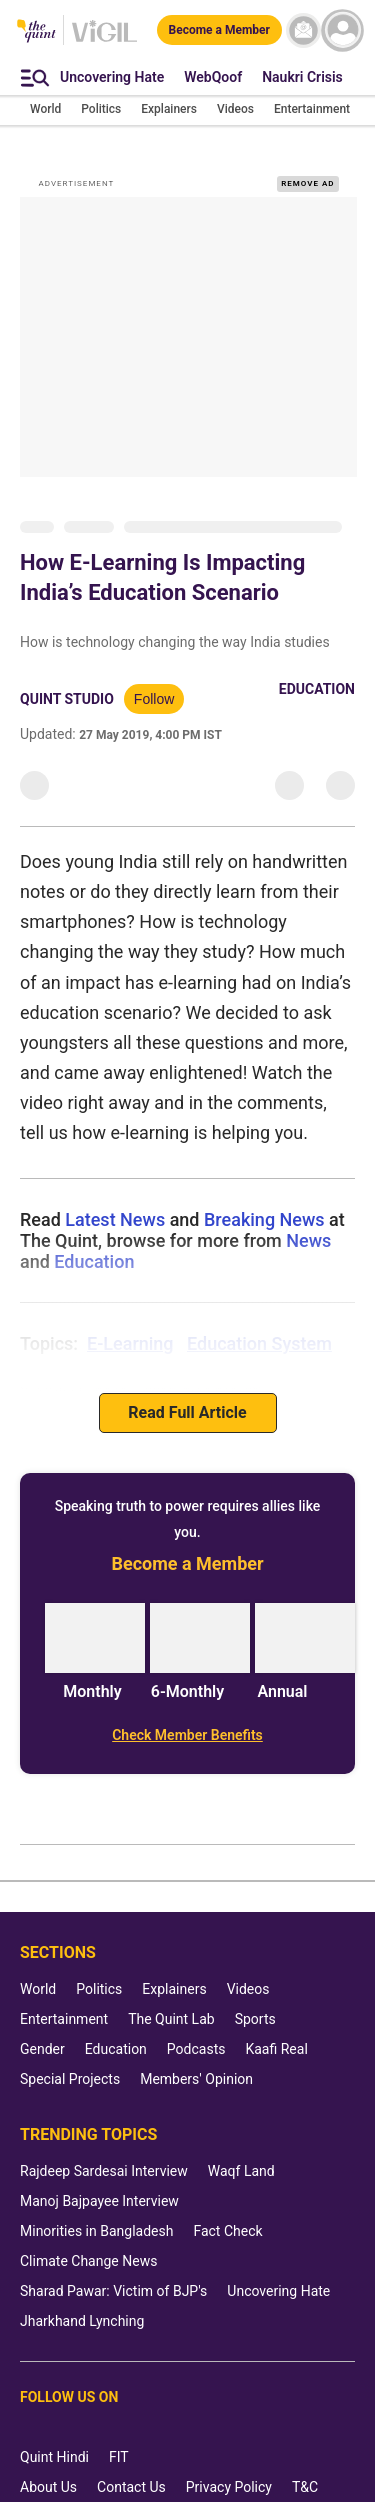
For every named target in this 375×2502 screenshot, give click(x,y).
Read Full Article (187, 1412)
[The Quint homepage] (36, 32)
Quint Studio (67, 699)
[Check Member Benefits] (187, 1735)
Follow (154, 699)
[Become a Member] (219, 30)
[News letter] (303, 30)
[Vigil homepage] (104, 41)
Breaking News (265, 1219)
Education (317, 689)
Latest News (115, 1219)
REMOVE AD (307, 183)
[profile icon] (342, 30)
